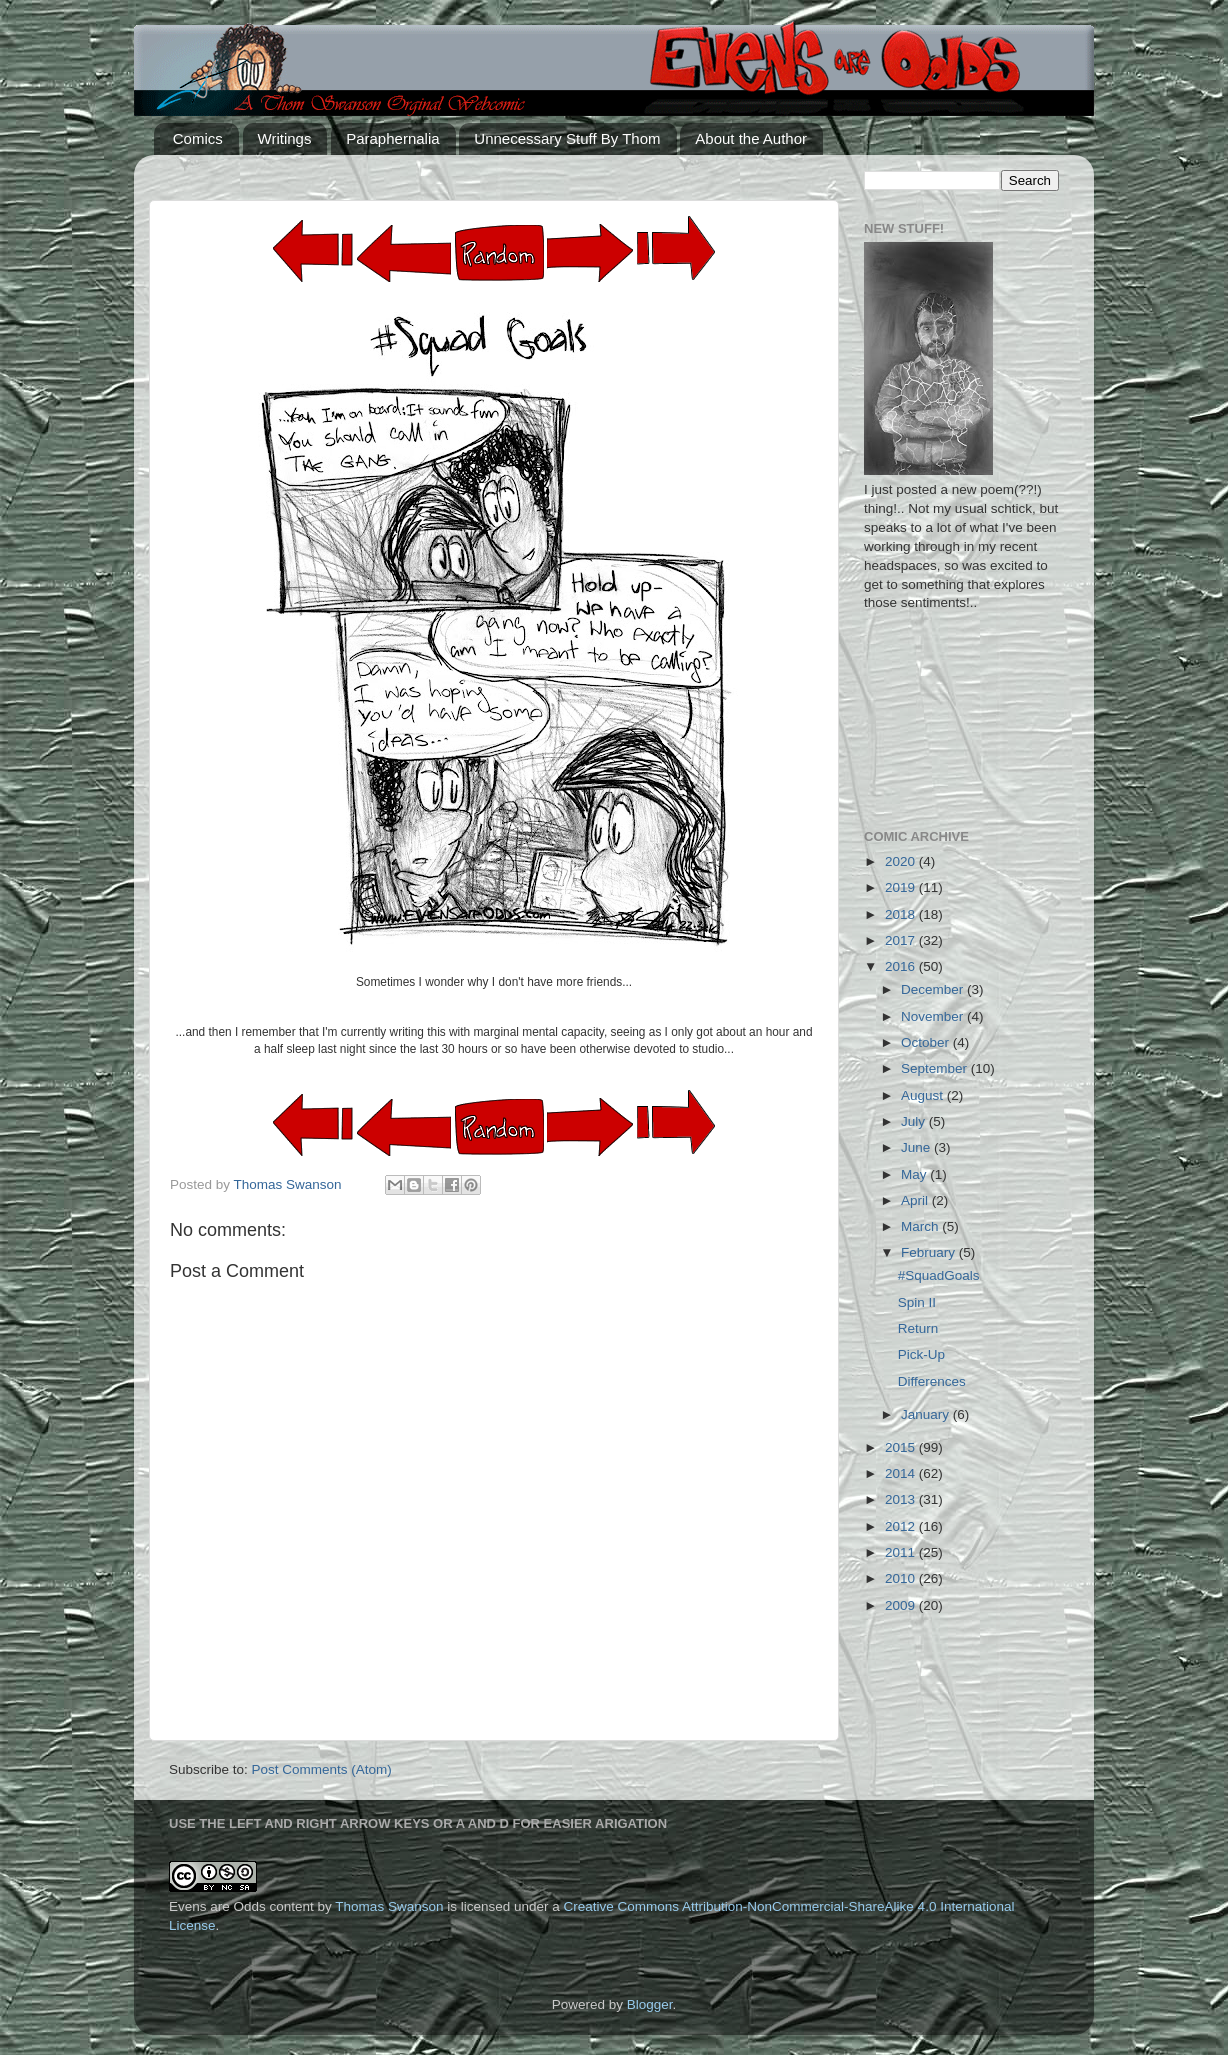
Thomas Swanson (389, 1906)
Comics (198, 138)
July (915, 1121)
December (934, 989)
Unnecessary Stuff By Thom (567, 138)
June (917, 1147)
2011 (902, 1552)
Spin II (917, 1302)
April (916, 1200)
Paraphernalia (392, 138)
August (924, 1095)
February (930, 1252)
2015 (902, 1447)
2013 (902, 1499)
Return (918, 1328)
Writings (285, 138)
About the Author (751, 138)
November (934, 1016)
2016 (902, 966)
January (927, 1414)
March (921, 1226)
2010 (902, 1578)
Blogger (650, 2004)
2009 (902, 1605)
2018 (902, 914)
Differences (932, 1381)
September (936, 1068)
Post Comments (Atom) (322, 1769)
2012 (902, 1526)
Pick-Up (921, 1354)
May (915, 1174)
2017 (902, 940)
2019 (902, 887)
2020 (902, 861)
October (927, 1042)
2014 (902, 1473)
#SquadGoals (939, 1275)
